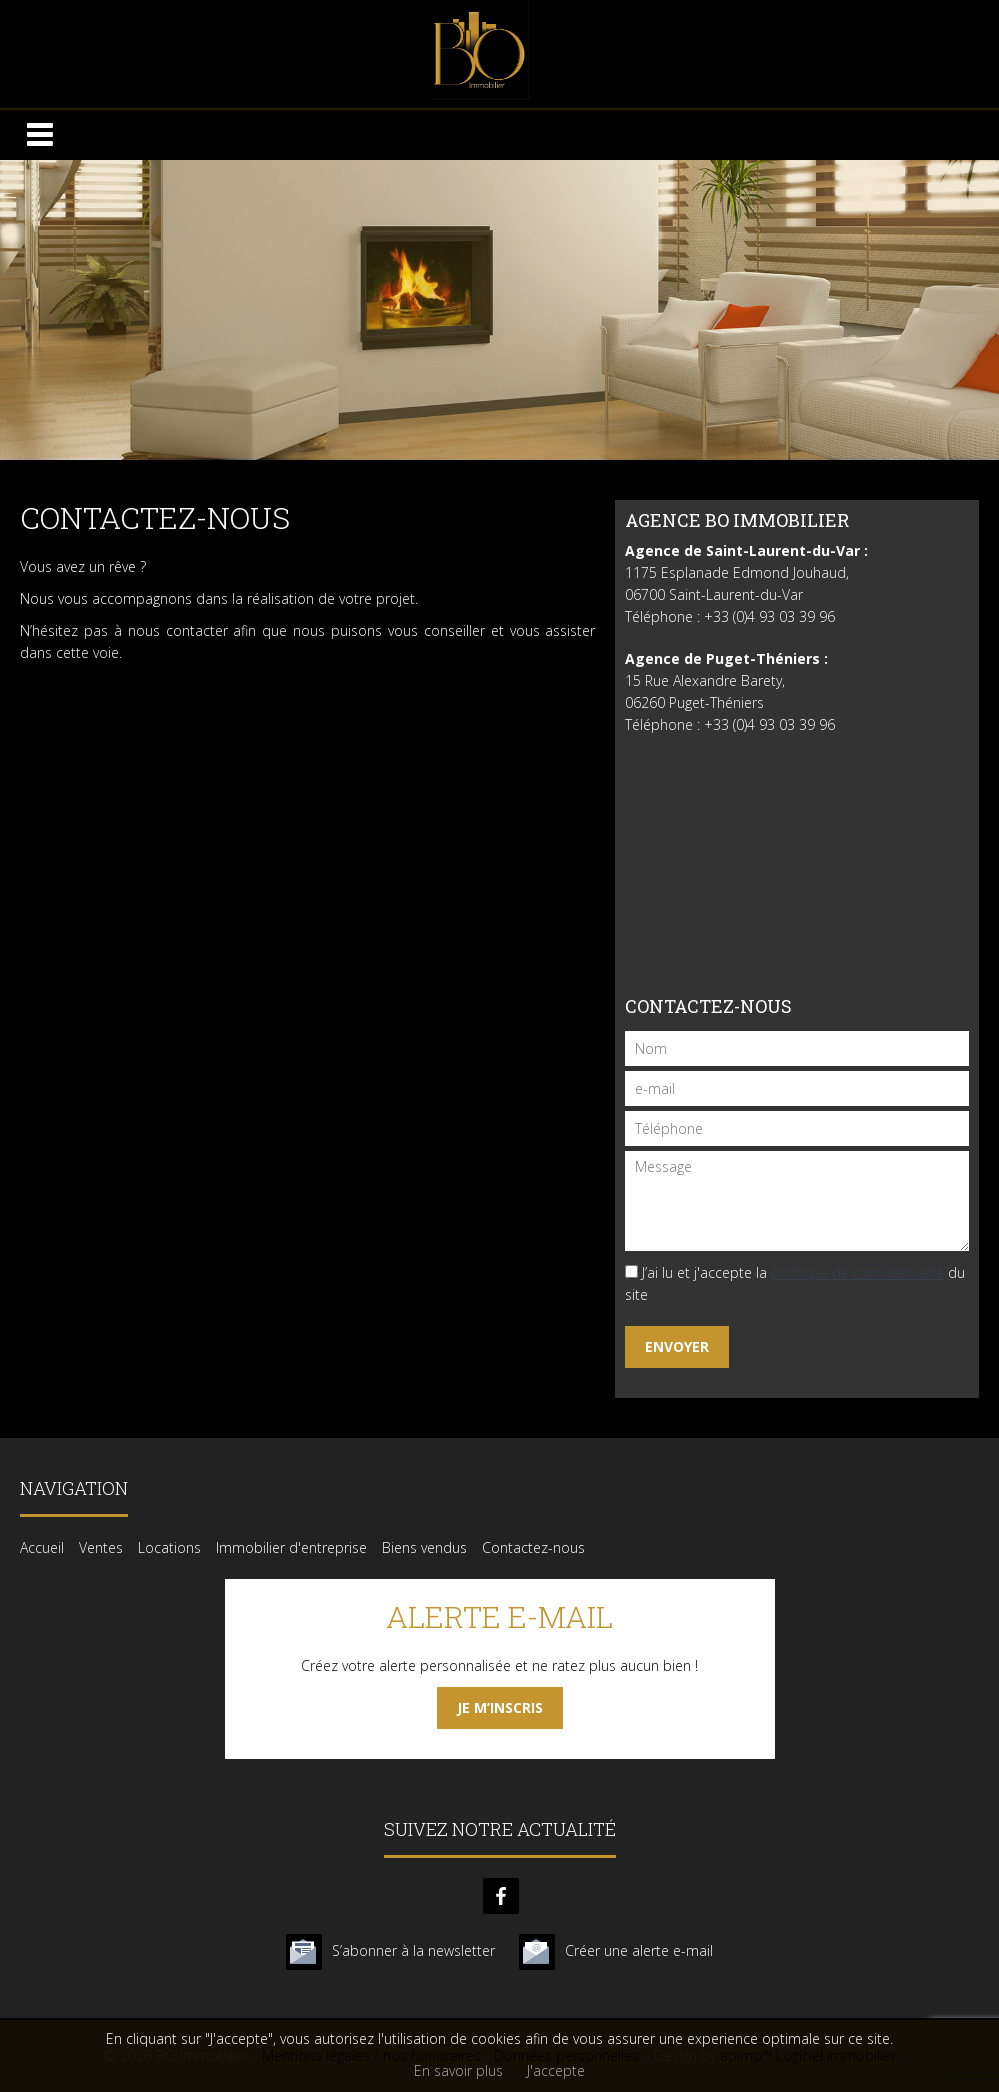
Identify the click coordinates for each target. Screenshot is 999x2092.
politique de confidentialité (857, 1272)
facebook (501, 1896)
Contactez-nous (533, 1547)
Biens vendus (424, 1547)
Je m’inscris (500, 1707)
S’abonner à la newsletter (413, 1950)
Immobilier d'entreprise (291, 1547)
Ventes (101, 1547)
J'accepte (556, 2070)
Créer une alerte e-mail (639, 1950)
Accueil (42, 1547)
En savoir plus (458, 2070)
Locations (169, 1547)
